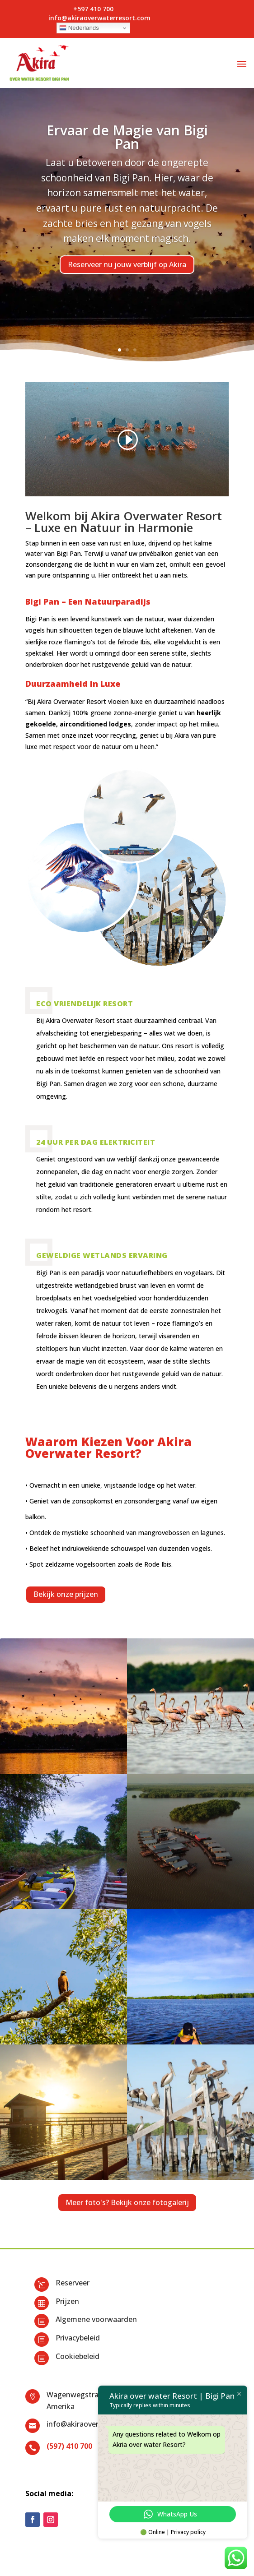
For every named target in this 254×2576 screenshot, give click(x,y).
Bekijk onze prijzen (65, 1594)
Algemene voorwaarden (96, 2319)
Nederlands (79, 28)
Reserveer (72, 2283)
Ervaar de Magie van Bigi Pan (127, 137)
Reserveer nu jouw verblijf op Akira (127, 264)
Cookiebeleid (77, 2356)
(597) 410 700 (69, 2446)
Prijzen (67, 2301)
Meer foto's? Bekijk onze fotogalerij (127, 2202)
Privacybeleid (78, 2338)
